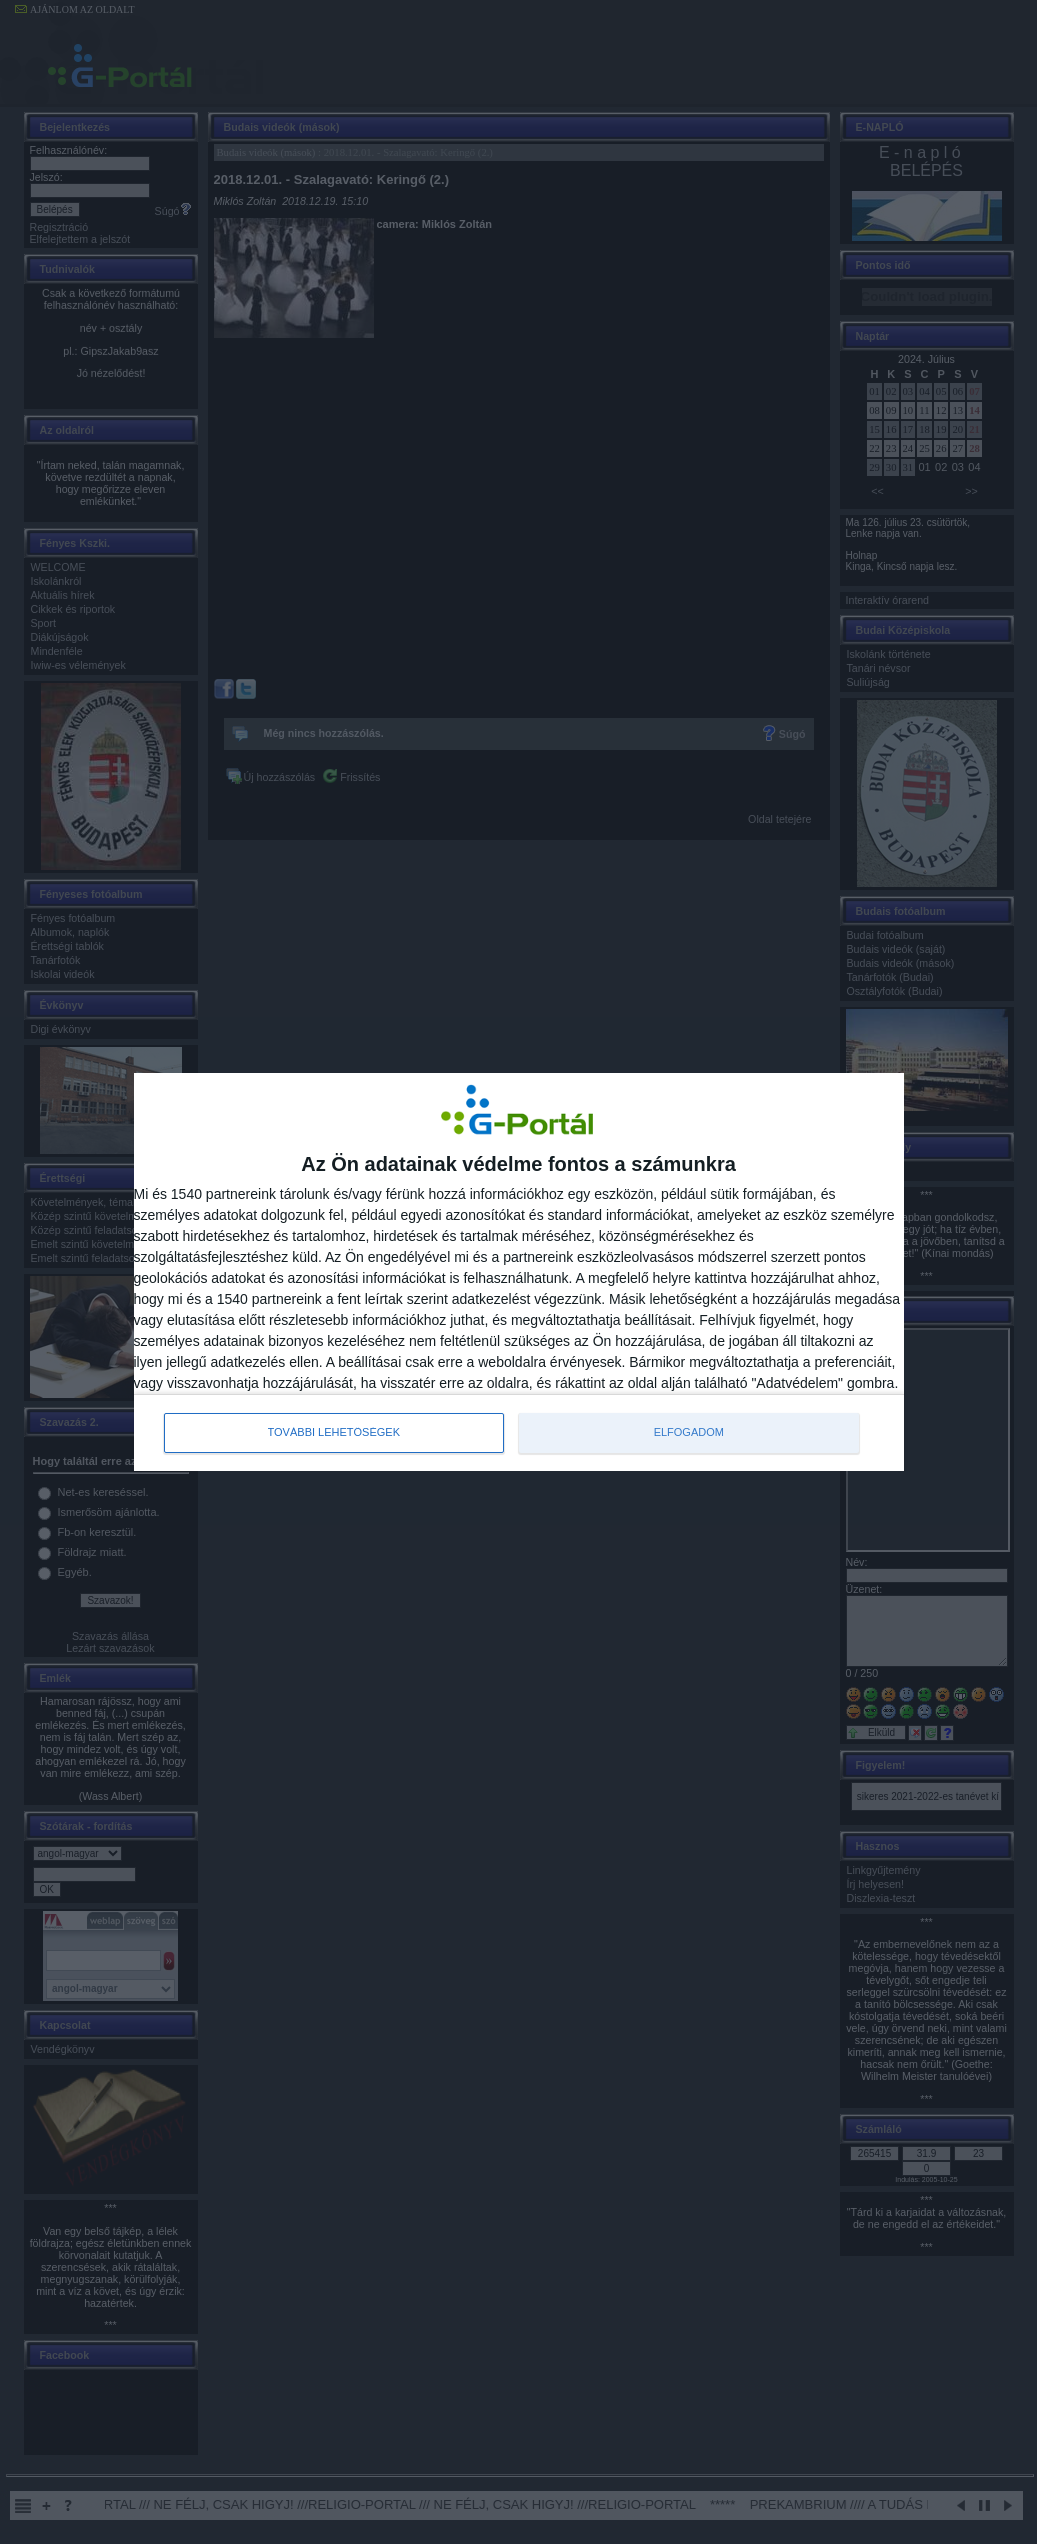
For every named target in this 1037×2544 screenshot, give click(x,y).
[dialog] (519, 1272)
